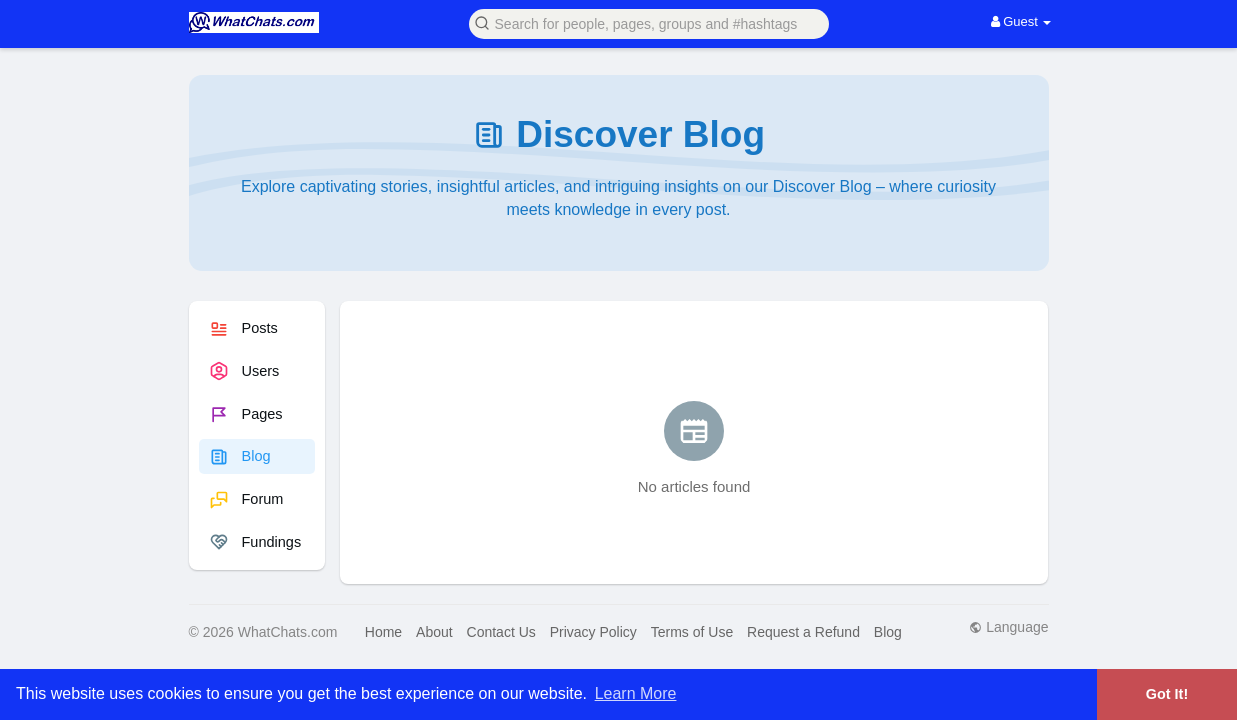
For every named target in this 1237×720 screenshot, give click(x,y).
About (434, 632)
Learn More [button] (636, 693)
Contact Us (501, 632)
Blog (888, 632)
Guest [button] (1021, 21)
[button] (649, 22)
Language (1008, 627)
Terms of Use (692, 632)
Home (383, 632)
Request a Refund (803, 632)
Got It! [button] (1167, 694)
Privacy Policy (593, 632)
